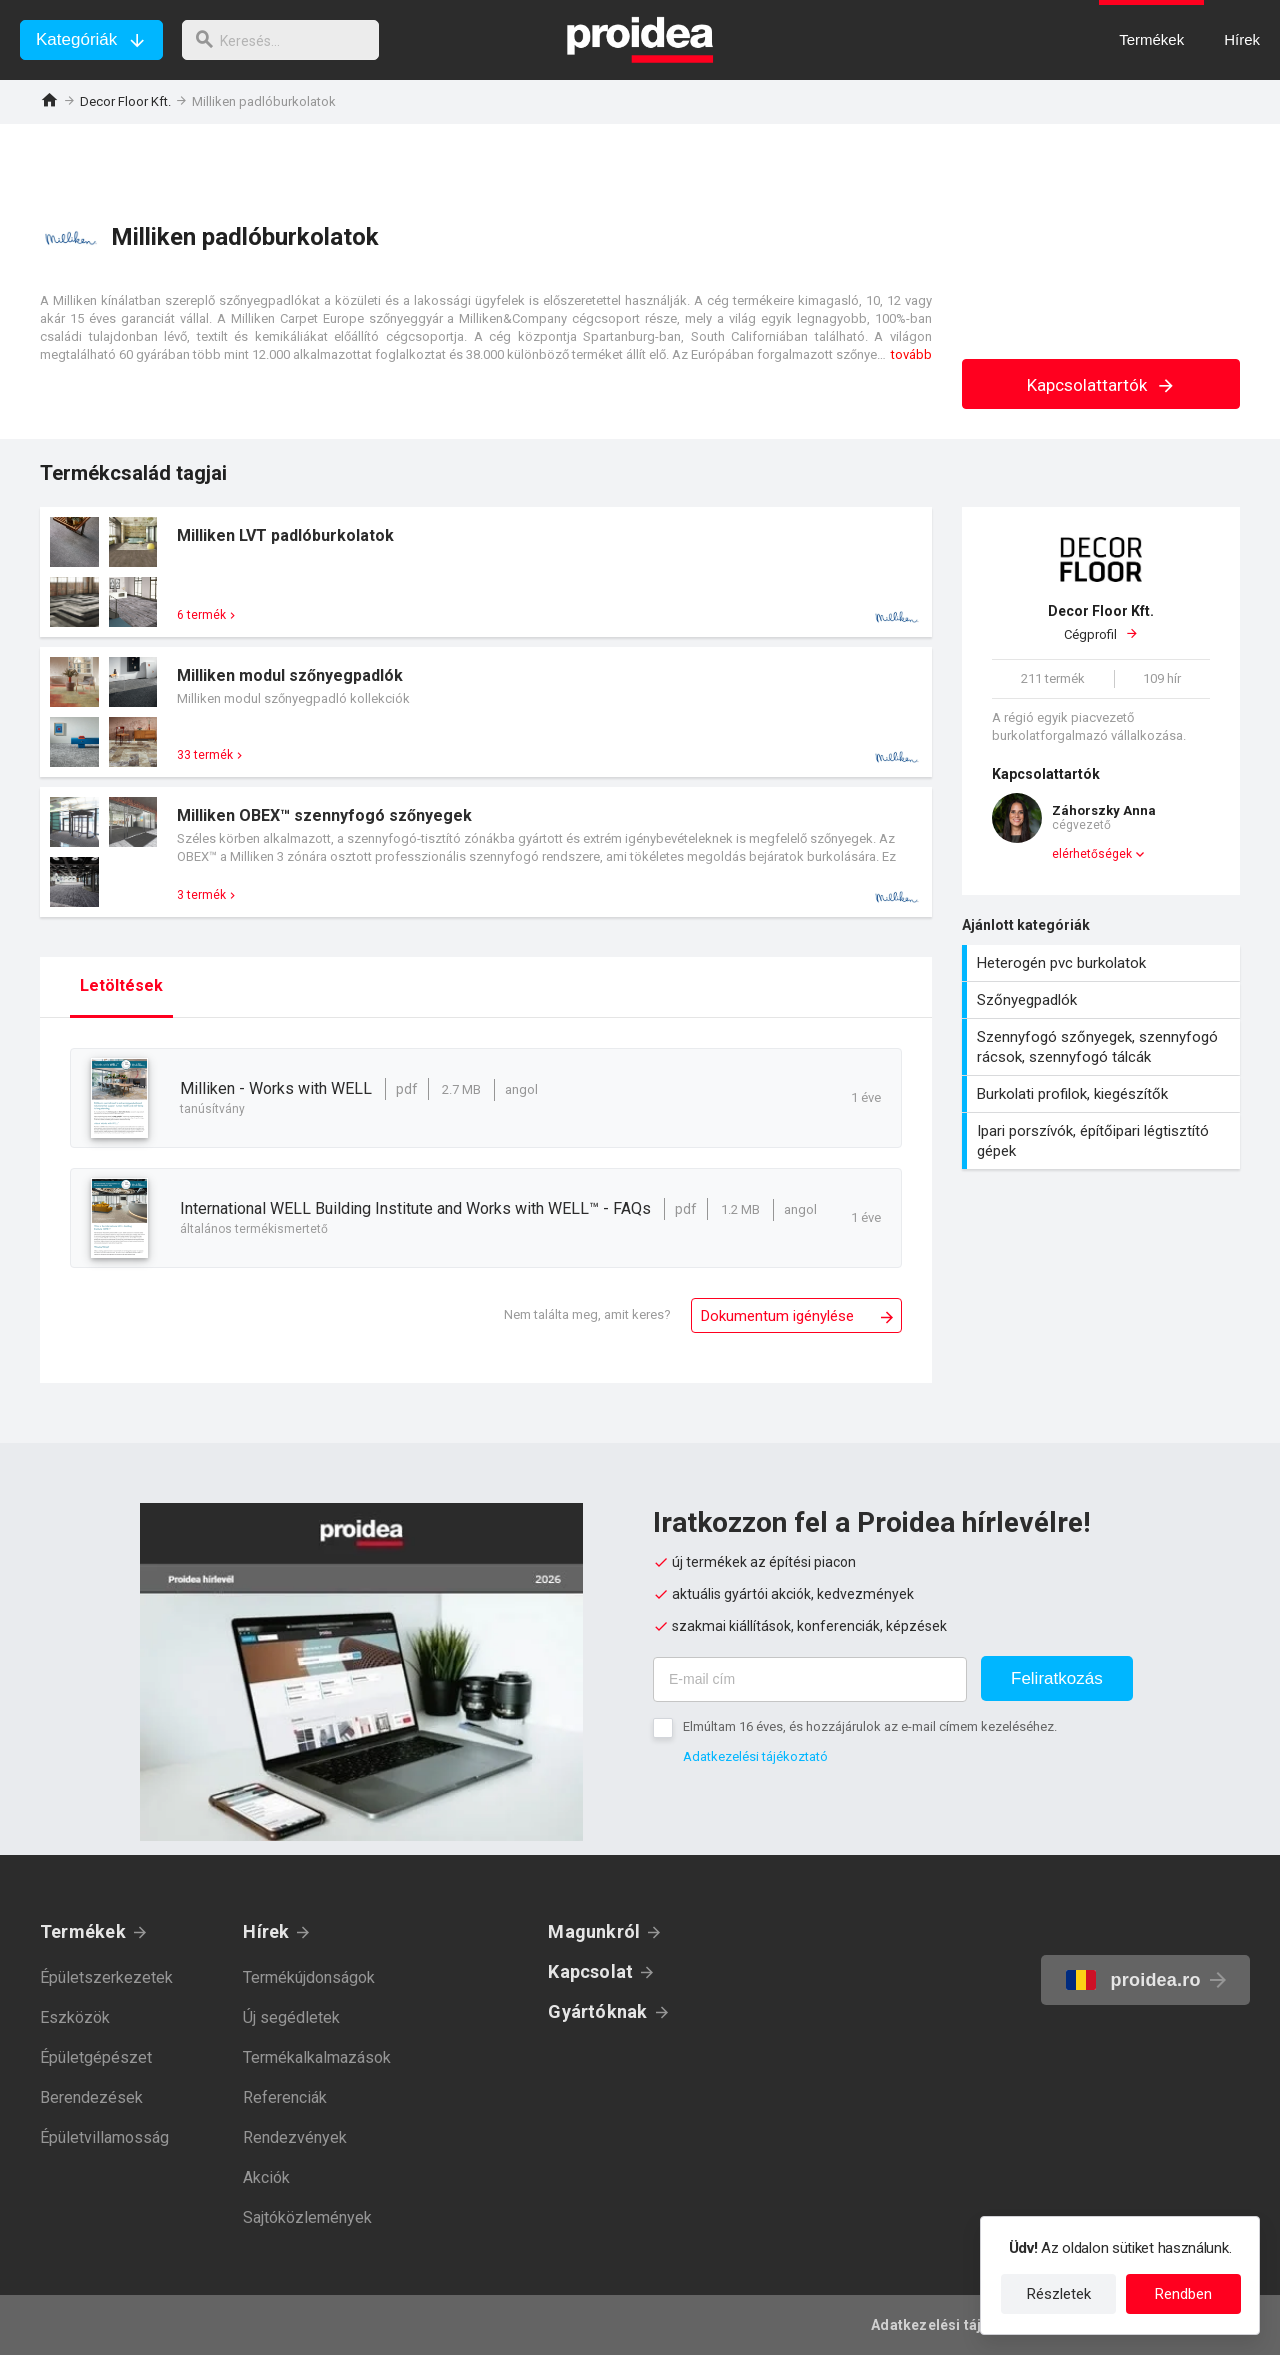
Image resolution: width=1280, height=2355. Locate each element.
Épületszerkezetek (106, 1977)
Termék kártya (486, 572)
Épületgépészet (96, 2057)
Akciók (266, 2177)
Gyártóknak (597, 2011)
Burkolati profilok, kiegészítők (1103, 1094)
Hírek (266, 1931)
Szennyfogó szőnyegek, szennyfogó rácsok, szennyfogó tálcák (1103, 1047)
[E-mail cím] (810, 1679)
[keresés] (288, 40)
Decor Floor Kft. (125, 101)
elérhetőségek (1092, 854)
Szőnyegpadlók (1103, 1000)
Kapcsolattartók (1101, 385)
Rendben (1183, 2294)
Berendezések (91, 2097)
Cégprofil (1101, 622)
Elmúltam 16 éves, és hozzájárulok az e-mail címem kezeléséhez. (870, 1726)
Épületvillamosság (104, 2137)
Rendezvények (295, 2137)
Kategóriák (76, 39)
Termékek (83, 1931)
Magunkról (594, 1931)
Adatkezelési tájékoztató (755, 1756)
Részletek (1059, 2294)
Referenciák (285, 2097)
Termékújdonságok (309, 1977)
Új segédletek (291, 2017)
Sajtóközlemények (307, 2217)
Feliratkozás (1057, 1678)
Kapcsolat (590, 1971)
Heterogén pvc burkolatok (1103, 963)
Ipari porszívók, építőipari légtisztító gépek (1103, 1141)
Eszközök (75, 2017)
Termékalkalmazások (317, 2057)
